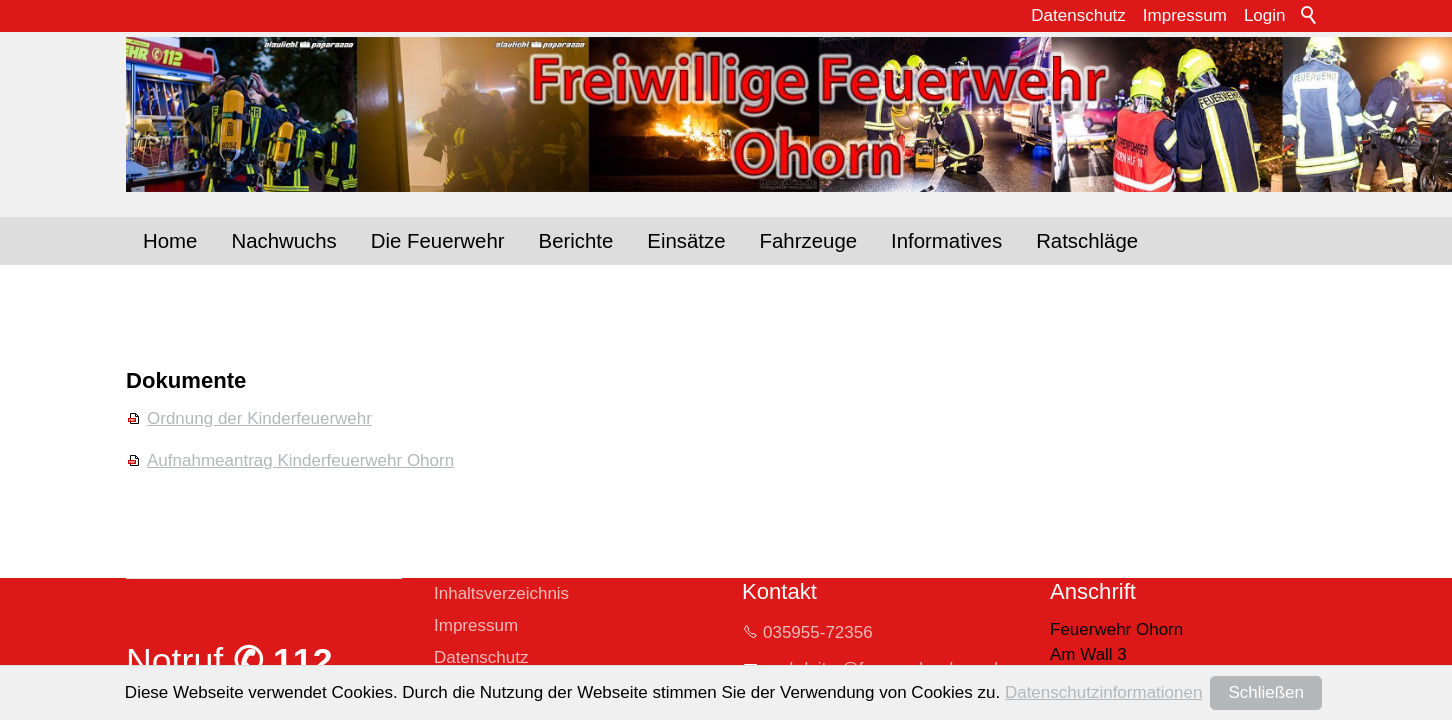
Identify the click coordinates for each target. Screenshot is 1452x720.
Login (1265, 15)
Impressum (1185, 15)
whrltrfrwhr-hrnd (885, 668)
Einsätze (686, 241)
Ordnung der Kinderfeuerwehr (259, 418)
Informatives (946, 241)
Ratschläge (1087, 241)
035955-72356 (818, 632)
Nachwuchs (283, 241)
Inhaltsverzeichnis (501, 593)
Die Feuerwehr (438, 241)
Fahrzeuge (808, 241)
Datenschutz (1078, 15)
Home (170, 241)
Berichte (576, 241)
